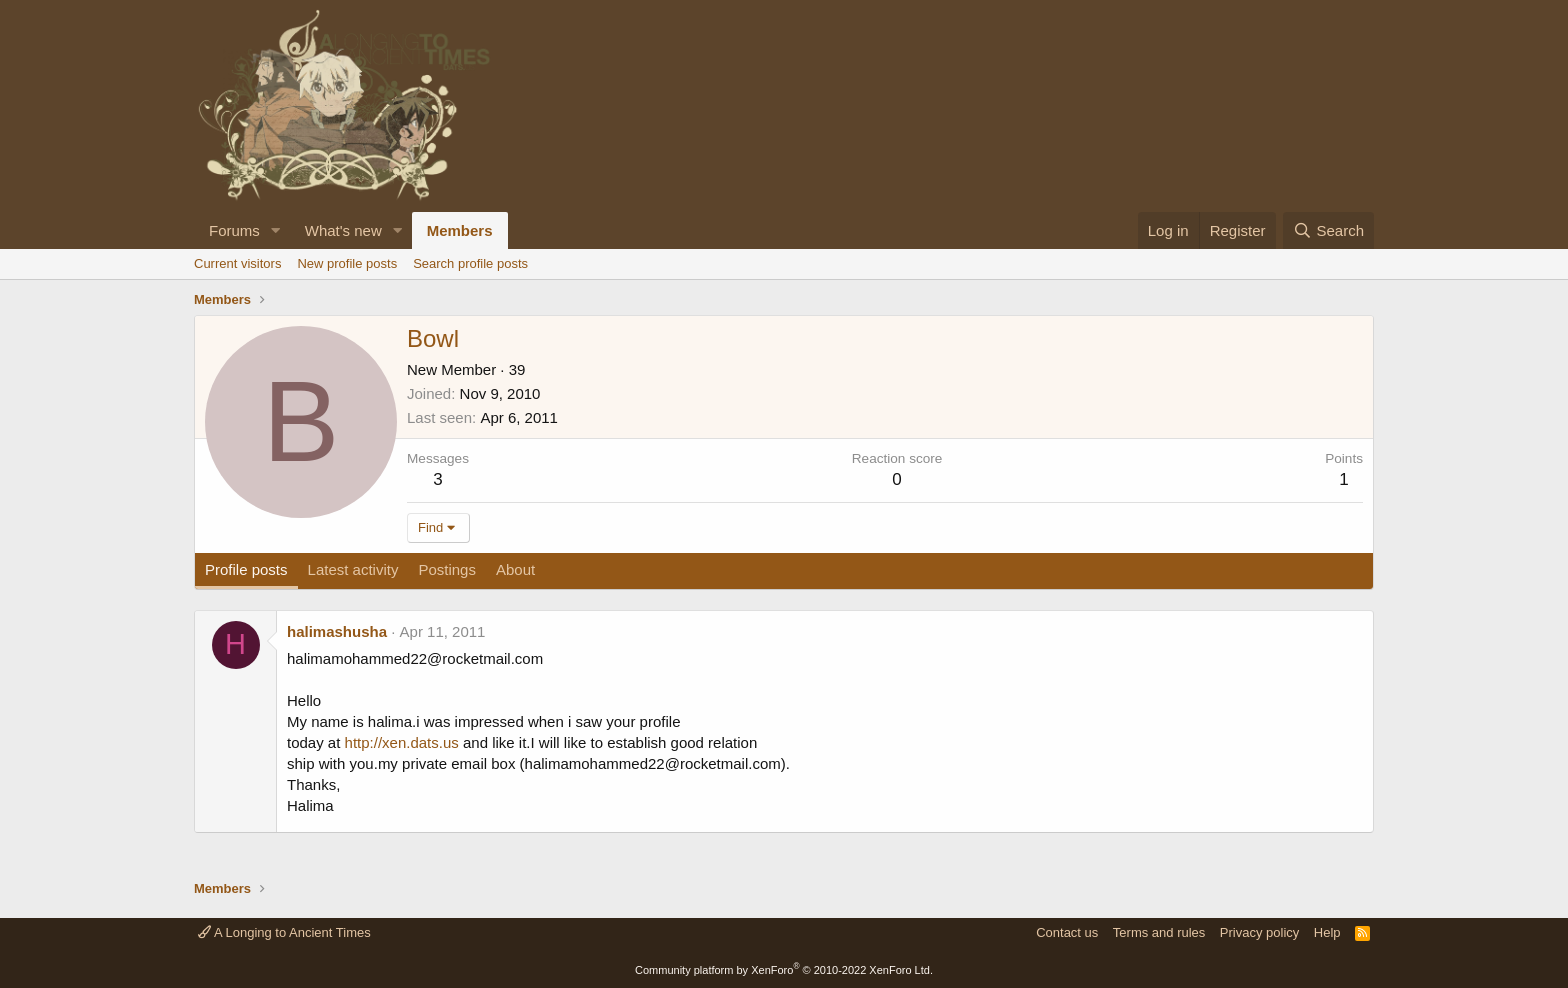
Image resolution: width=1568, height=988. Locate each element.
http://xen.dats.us (402, 742)
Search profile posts (470, 263)
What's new (343, 230)
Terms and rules (1159, 932)
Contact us (1067, 932)
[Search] (1328, 230)
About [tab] (515, 569)
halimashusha (337, 631)
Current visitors (237, 263)
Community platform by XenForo (784, 970)
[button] (276, 230)
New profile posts (347, 263)
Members (460, 230)
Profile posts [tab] (246, 569)
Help (1327, 932)
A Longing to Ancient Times (284, 932)
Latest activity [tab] (353, 569)
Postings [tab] (447, 569)
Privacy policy (1259, 932)
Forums (234, 230)
